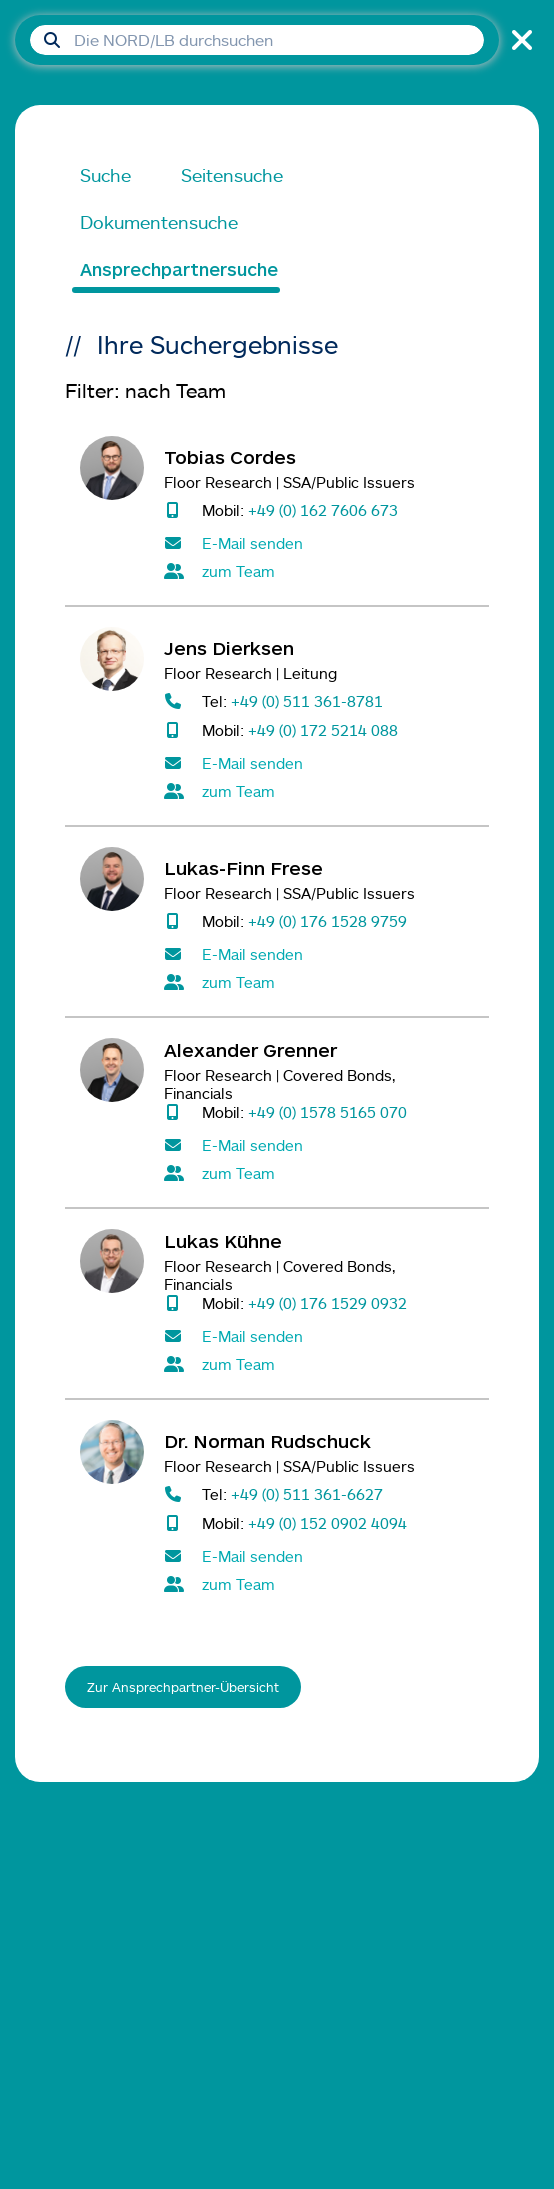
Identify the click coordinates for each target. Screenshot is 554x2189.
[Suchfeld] (257, 40)
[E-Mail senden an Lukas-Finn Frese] (319, 954)
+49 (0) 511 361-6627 (307, 1493)
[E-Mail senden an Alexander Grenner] (319, 1145)
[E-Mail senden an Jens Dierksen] (319, 763)
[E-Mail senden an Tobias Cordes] (319, 543)
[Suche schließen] (519, 40)
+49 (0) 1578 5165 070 (327, 1111)
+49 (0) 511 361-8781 (307, 700)
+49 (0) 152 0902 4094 (327, 1522)
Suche (105, 175)
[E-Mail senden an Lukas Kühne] (319, 1336)
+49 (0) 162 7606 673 (323, 509)
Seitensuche (232, 175)
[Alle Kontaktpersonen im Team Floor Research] (319, 571)
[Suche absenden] (52, 40)
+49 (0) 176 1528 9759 (327, 920)
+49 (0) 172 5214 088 (323, 729)
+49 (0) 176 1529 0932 (327, 1302)
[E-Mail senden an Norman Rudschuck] (319, 1556)
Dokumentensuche (159, 222)
